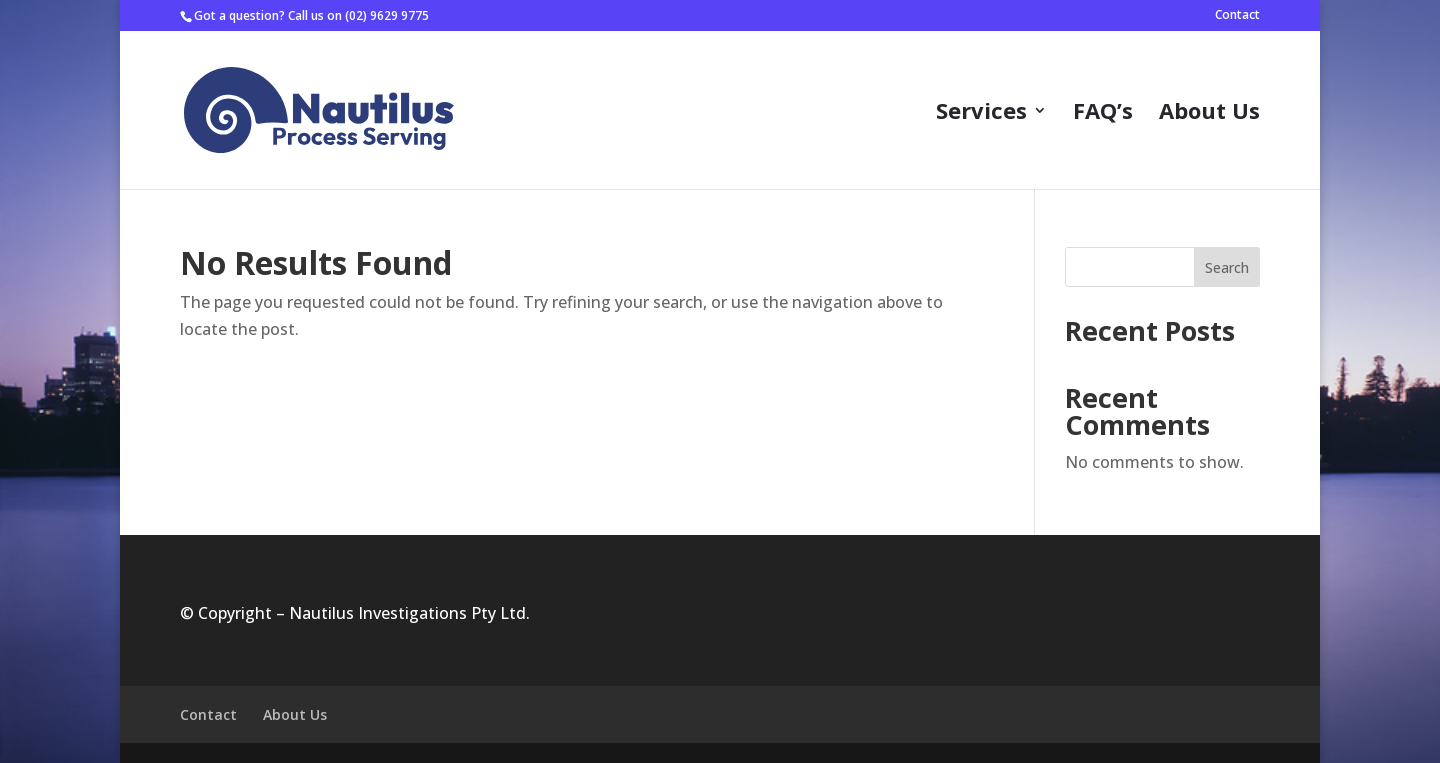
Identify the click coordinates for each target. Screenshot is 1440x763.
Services (981, 114)
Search (1227, 267)
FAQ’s (1103, 114)
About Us (1209, 114)
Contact (1237, 16)
